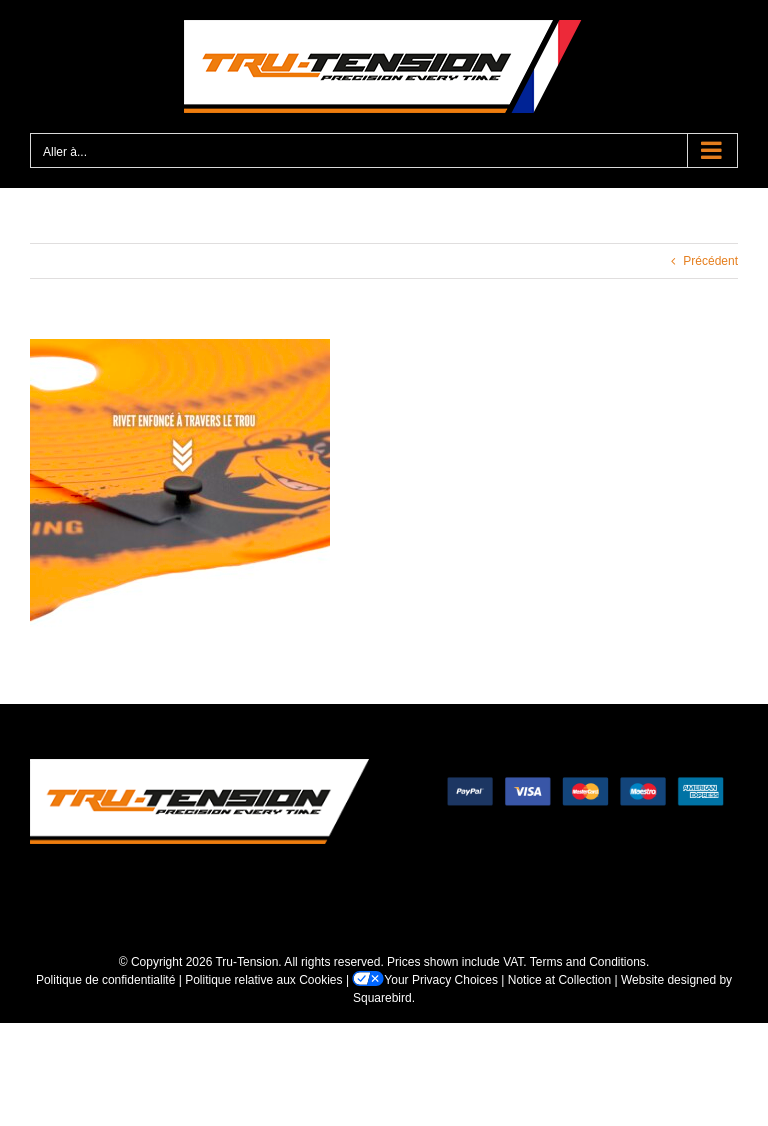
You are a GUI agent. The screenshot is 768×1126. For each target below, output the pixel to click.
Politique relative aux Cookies (263, 980)
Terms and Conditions (588, 962)
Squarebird (382, 998)
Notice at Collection (559, 980)
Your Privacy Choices (425, 980)
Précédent (710, 261)
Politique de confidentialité (105, 980)
